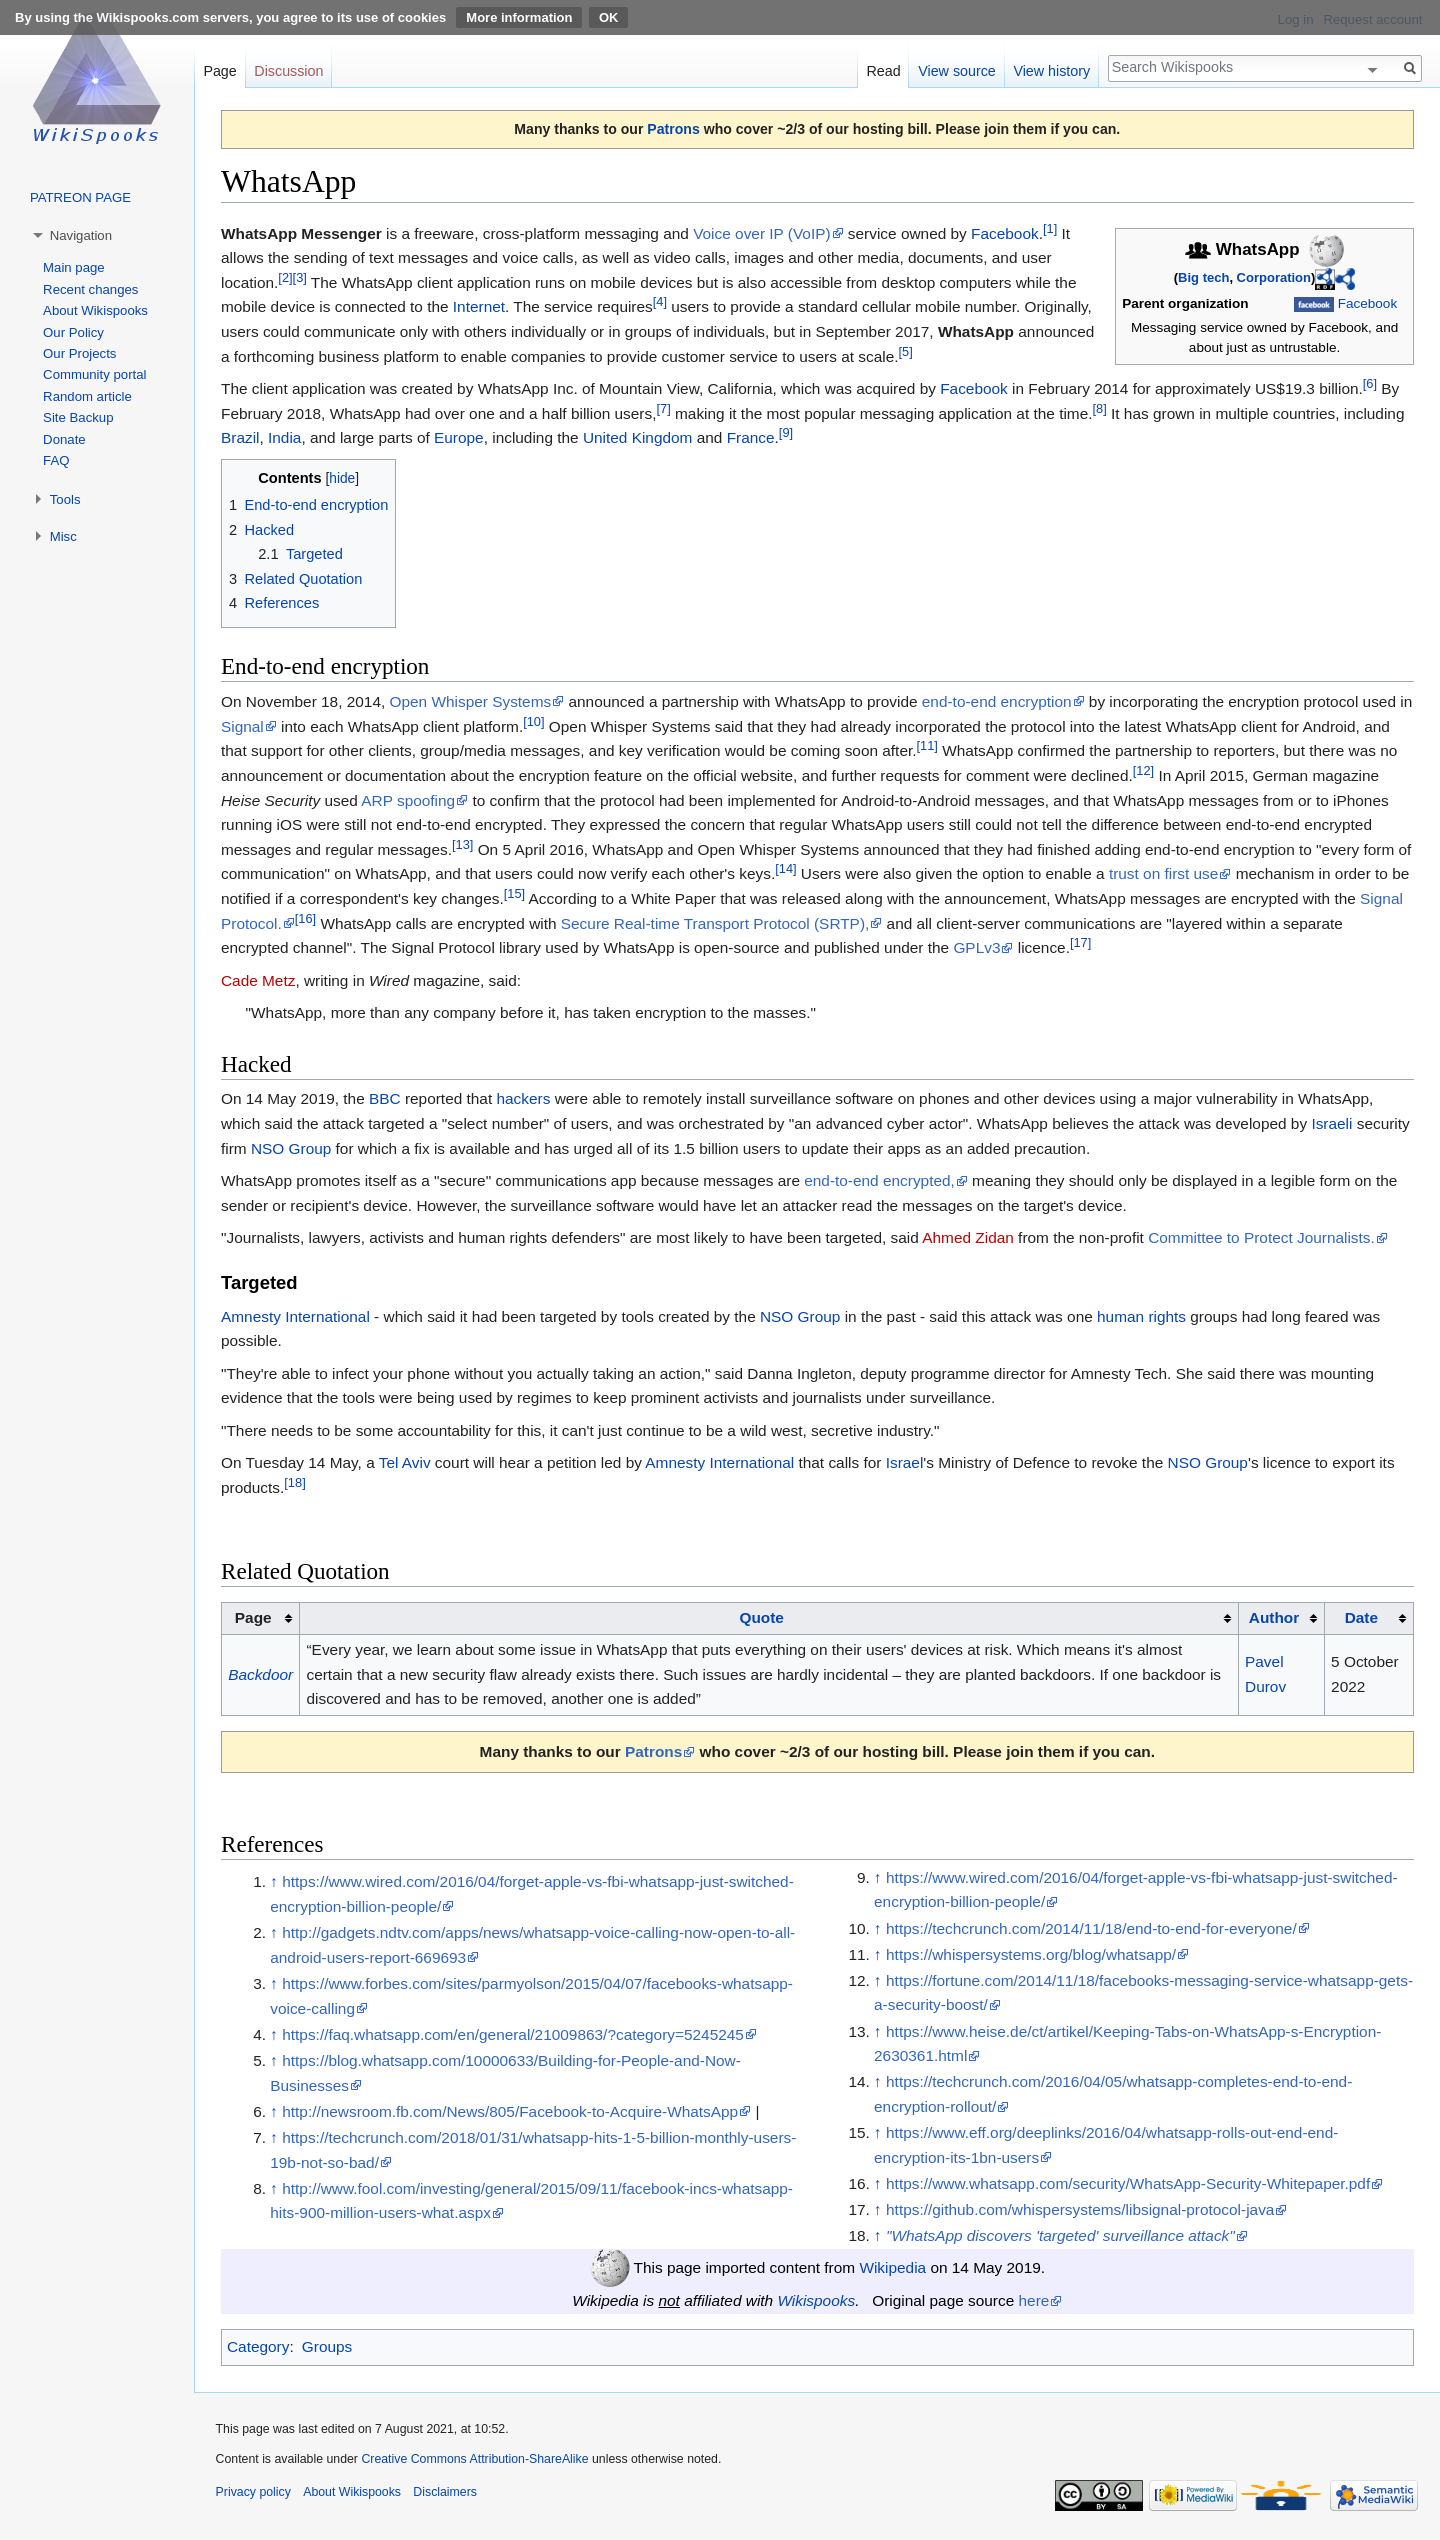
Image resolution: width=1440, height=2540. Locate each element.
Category (258, 2346)
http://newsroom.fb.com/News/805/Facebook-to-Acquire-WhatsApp (510, 2111)
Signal (242, 726)
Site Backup (78, 417)
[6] (1370, 383)
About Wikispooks (95, 310)
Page (219, 71)
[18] (294, 1482)
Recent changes (90, 289)
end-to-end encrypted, (879, 1180)
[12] (1143, 770)
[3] (300, 277)
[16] (305, 918)
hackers (523, 1098)
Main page (74, 267)
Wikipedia (892, 2267)
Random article (87, 396)
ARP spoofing (408, 800)
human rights (1141, 1316)
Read (883, 71)
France (751, 437)
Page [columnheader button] (253, 1617)
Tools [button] (65, 499)
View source (957, 71)
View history (1051, 71)
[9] (786, 432)
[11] (927, 745)
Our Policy (73, 332)
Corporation (1274, 277)
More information (519, 17)
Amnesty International (295, 1316)
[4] (660, 301)
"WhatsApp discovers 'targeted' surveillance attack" (1060, 2235)
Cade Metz (258, 980)
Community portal (94, 374)
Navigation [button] (81, 235)
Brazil (240, 437)
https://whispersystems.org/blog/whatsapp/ (1031, 1954)
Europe (459, 437)
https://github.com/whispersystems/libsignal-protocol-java (1080, 2209)
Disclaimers (445, 2492)
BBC (385, 1098)
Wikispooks (816, 2300)
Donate (64, 439)
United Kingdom (638, 437)
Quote (761, 1617)
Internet (479, 306)
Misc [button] (63, 536)
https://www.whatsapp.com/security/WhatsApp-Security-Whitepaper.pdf (1128, 2183)
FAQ (56, 460)
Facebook (1368, 303)
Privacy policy (253, 2492)
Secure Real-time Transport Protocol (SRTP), (715, 923)
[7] (663, 408)
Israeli (1331, 1123)
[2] (285, 277)
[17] (1080, 942)
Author (1274, 1617)
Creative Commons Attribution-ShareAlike (474, 2459)
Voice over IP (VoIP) (761, 233)
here (1034, 2300)
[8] (1100, 408)
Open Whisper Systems (471, 701)
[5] (906, 351)
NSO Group (291, 1148)
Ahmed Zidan (968, 1237)
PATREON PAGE (80, 197)
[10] (533, 720)
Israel (905, 1462)
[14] (785, 868)
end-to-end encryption (997, 701)
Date (1361, 1617)
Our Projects (79, 353)
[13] (462, 844)
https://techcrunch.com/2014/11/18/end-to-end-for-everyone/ (1091, 1928)
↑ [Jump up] (274, 1881)
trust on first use (1164, 873)
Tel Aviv (405, 1462)
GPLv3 (976, 947)
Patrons (673, 129)
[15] (514, 893)
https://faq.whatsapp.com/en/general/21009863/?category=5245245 (513, 2034)
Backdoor (260, 1674)
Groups (327, 2346)
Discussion (288, 71)
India (284, 437)
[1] (1050, 227)
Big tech (1203, 277)
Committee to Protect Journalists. (1261, 1237)
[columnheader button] (769, 1619)
